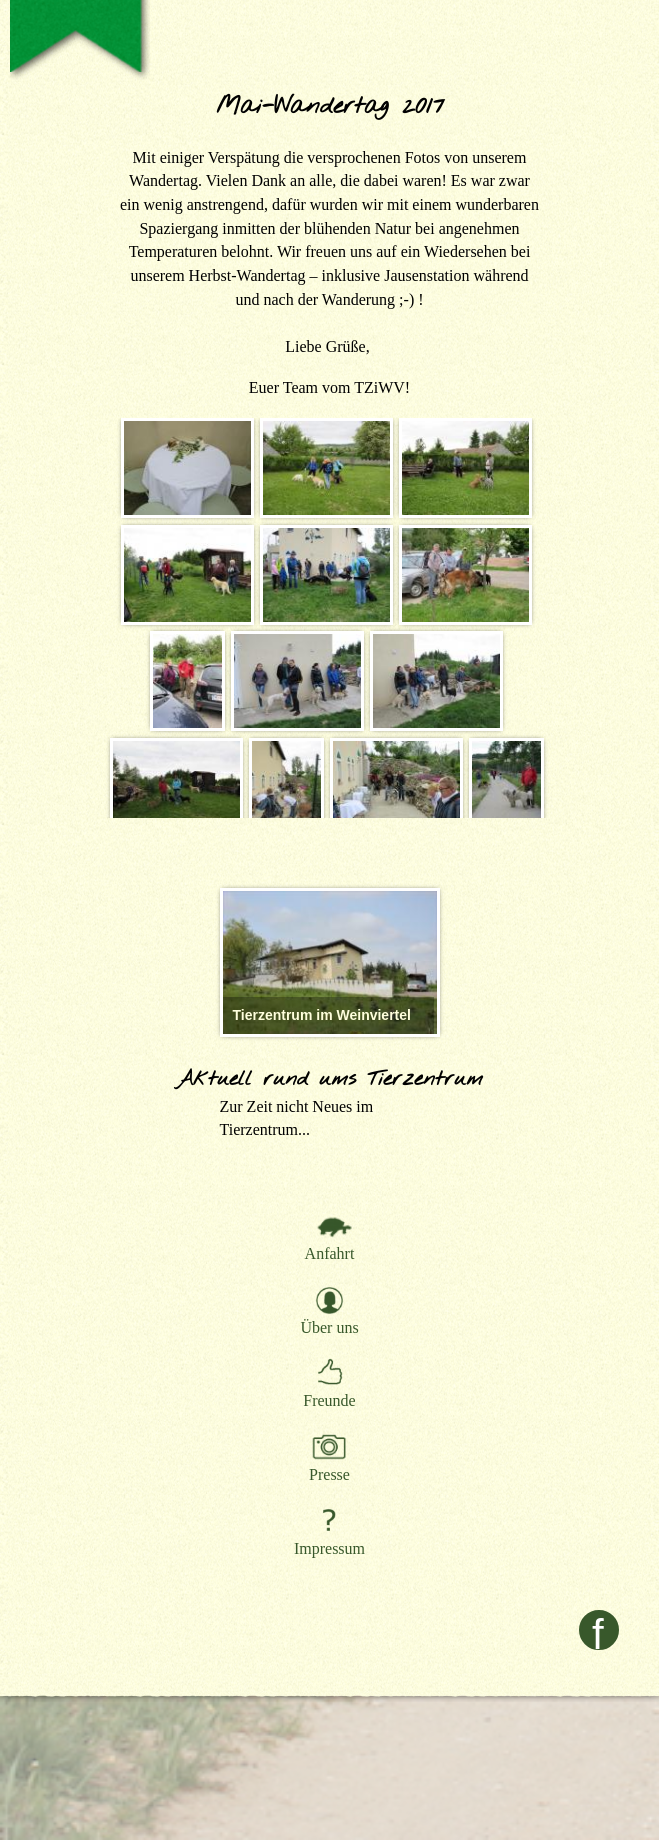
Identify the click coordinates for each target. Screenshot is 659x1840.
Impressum (329, 1548)
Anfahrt (330, 1253)
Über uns (329, 1327)
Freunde (329, 1400)
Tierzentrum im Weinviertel (322, 1015)
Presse (329, 1474)
